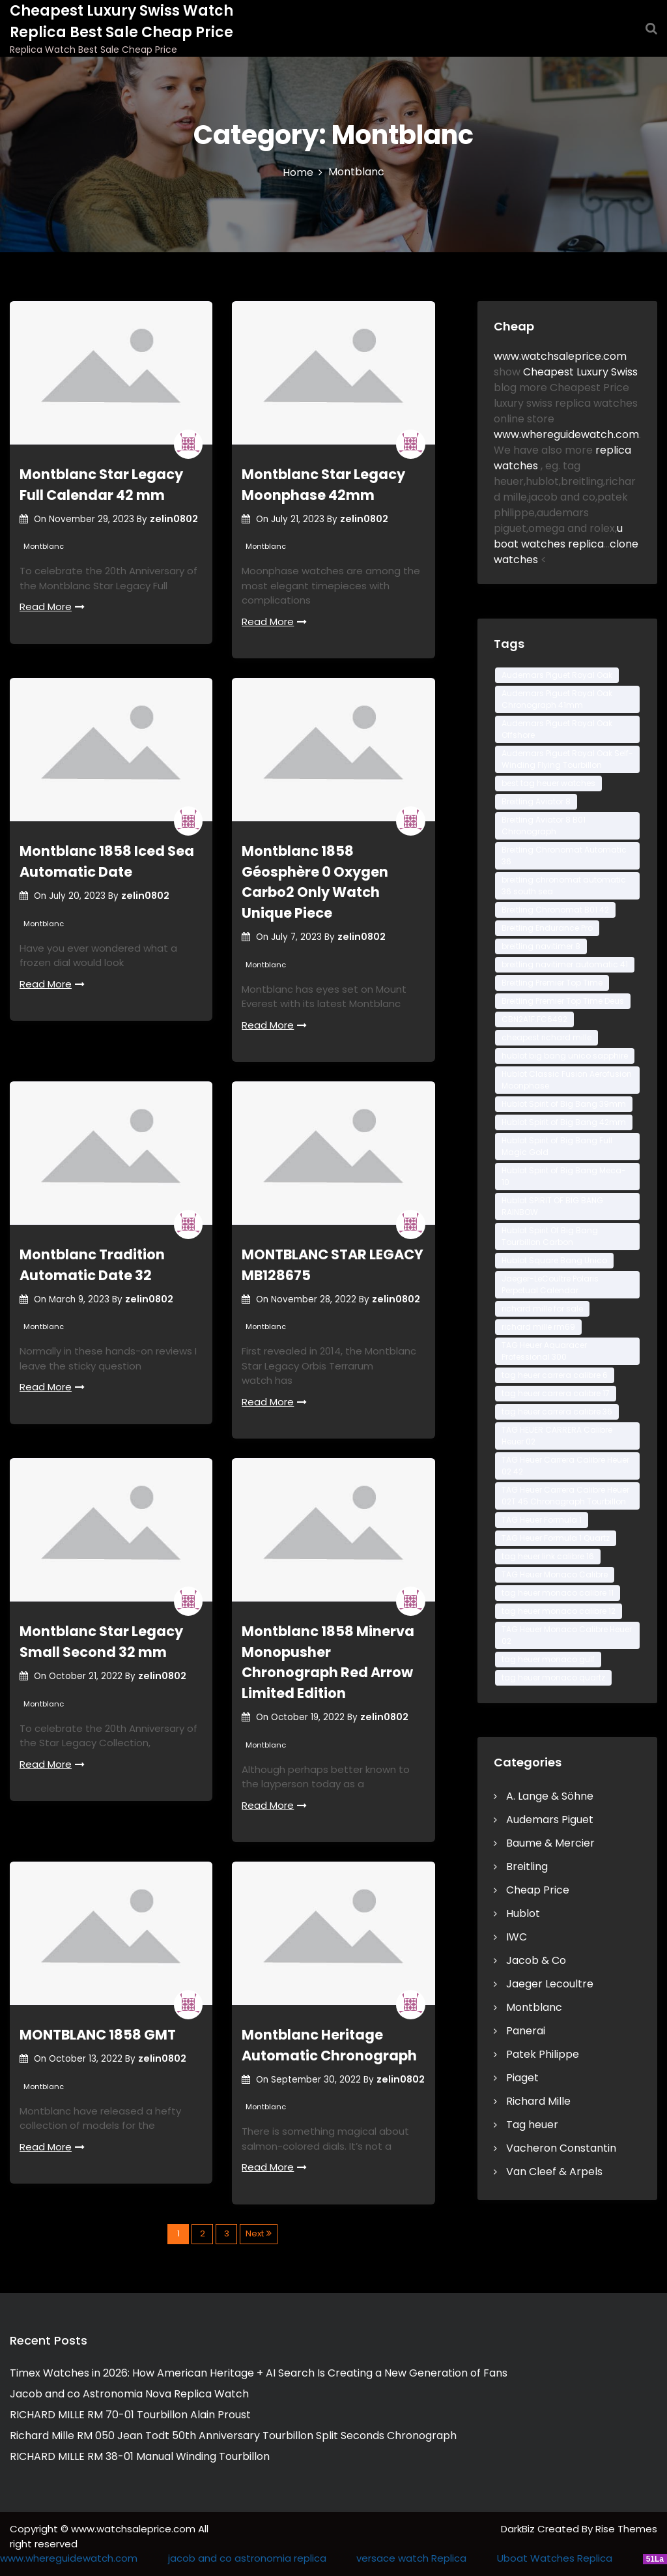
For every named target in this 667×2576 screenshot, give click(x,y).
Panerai (525, 2030)
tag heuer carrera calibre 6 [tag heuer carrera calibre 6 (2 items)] (555, 1375)
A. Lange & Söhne (549, 1796)
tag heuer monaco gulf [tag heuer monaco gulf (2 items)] (548, 1659)
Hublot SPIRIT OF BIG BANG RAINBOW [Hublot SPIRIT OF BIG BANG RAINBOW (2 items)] (552, 1206)
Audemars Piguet (549, 1819)
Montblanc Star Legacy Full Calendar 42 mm (101, 485)
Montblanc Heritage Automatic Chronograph (329, 2045)
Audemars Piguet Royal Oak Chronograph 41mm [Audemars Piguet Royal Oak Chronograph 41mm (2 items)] (557, 699)
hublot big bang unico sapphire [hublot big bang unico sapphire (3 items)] (565, 1055)
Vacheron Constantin (561, 2148)
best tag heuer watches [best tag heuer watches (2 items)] (548, 783)
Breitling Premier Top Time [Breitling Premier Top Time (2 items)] (552, 982)
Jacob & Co (536, 1960)
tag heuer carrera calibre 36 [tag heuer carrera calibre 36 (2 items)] (557, 1411)
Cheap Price (537, 1889)
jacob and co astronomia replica (247, 2558)
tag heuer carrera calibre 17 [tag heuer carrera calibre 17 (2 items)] (556, 1393)
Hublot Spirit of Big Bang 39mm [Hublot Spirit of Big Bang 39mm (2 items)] (564, 1103)
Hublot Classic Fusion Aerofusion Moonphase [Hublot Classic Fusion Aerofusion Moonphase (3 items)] (567, 1079)
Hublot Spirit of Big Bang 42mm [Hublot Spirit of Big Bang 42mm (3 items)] (564, 1122)
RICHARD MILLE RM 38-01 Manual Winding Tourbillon (140, 2456)
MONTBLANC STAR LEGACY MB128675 (332, 1265)
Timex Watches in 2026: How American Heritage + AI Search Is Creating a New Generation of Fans (258, 2372)
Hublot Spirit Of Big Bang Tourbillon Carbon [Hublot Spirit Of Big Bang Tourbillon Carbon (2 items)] (550, 1236)
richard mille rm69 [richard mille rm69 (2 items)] (538, 1326)
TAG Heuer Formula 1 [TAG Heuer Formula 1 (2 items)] (542, 1519)
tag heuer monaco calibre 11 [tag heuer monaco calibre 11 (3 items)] (558, 1592)
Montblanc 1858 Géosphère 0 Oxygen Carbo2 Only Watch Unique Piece (315, 882)
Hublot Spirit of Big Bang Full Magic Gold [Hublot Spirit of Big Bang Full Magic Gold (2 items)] (557, 1146)
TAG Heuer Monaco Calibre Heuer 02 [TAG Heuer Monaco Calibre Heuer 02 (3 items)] (567, 1635)
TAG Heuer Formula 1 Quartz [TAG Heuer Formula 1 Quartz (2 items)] (556, 1538)
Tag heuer (532, 2124)
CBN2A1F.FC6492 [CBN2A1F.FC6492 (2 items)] (534, 1019)
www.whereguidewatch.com (566, 434)
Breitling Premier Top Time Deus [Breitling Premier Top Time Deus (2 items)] (563, 1000)
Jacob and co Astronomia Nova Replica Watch (129, 2393)
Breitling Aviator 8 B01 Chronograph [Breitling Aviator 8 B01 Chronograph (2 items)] (544, 825)
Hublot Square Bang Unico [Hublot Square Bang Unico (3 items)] (554, 1260)
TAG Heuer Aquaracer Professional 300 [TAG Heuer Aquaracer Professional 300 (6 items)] (544, 1350)
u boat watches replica (558, 536)
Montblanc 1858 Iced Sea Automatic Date (107, 861)
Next (255, 2233)
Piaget (522, 2077)
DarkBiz (519, 2529)
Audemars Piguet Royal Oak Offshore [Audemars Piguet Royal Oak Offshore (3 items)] (557, 729)
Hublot (523, 1913)
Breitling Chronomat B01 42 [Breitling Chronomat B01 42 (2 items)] (555, 909)
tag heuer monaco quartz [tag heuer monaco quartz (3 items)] (553, 1677)
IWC (516, 1936)
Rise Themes (626, 2529)
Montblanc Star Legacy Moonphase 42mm (323, 485)
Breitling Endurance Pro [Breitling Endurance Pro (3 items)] (547, 927)
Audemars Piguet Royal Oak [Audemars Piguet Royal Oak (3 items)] (557, 675)
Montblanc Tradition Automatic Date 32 (92, 1265)
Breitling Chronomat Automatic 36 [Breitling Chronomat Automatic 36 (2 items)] (564, 855)
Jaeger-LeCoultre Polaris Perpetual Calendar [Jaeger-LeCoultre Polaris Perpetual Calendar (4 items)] (550, 1284)
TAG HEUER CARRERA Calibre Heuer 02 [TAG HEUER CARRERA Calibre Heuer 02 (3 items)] (557, 1435)
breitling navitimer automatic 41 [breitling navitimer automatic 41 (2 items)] (565, 964)
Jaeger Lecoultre (549, 1983)
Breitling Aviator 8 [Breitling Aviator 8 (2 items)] (536, 801)
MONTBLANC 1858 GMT (98, 2034)
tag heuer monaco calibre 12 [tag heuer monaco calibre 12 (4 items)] (559, 1611)
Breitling (527, 1866)
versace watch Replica (411, 2558)
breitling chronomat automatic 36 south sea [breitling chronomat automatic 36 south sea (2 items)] (564, 885)
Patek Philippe (542, 2054)
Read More (52, 606)
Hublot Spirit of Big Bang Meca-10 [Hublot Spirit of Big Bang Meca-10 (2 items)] (564, 1176)
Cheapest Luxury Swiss (580, 371)
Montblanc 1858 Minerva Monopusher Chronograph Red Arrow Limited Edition (328, 1662)
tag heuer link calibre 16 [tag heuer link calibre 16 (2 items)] (548, 1556)
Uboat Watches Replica (554, 2558)
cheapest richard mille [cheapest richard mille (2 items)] (546, 1037)
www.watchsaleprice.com (560, 356)
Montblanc (43, 546)
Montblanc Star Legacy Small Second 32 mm (101, 1641)
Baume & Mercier (550, 1843)
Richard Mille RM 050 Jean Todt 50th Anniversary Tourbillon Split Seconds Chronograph (233, 2435)
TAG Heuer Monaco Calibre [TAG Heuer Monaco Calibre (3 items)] (555, 1574)
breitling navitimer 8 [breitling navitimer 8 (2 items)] (541, 946)
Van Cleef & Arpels (554, 2171)
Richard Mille (538, 2101)
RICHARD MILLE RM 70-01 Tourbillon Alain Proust (130, 2414)
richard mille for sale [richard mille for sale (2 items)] (542, 1308)
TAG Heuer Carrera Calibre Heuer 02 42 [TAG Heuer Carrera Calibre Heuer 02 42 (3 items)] (565, 1465)
